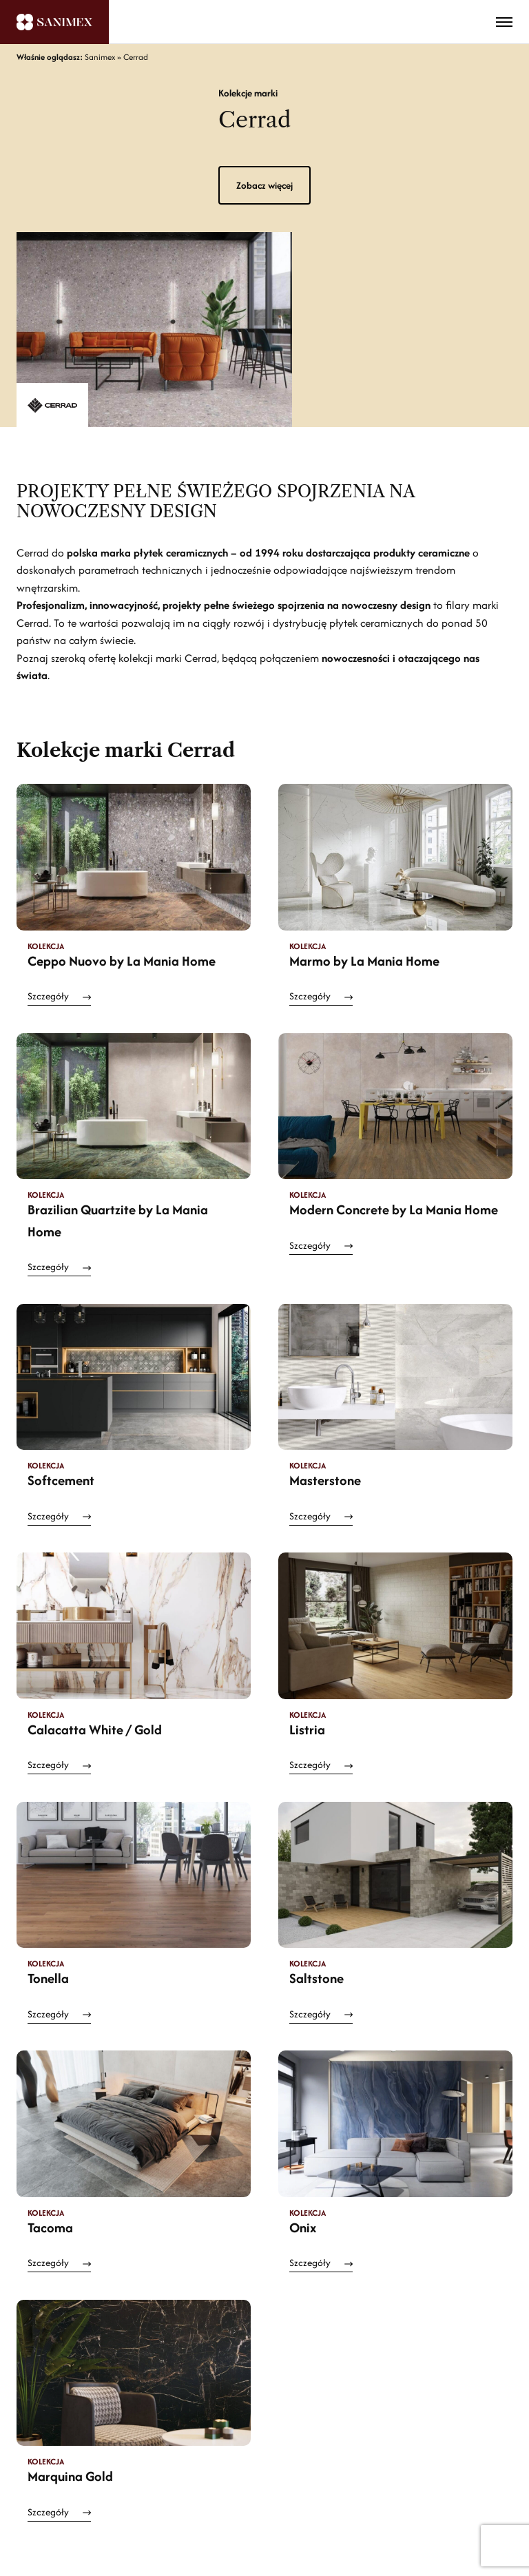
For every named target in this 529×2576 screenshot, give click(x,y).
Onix (302, 2227)
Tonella (48, 1978)
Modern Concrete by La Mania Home (393, 1209)
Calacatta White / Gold (95, 1729)
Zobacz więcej (264, 185)
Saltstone (316, 1978)
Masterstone (325, 1480)
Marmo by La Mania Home (364, 960)
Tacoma (50, 2227)
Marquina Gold (70, 2476)
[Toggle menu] (504, 22)
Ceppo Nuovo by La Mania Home (122, 960)
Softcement (61, 1480)
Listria (307, 1729)
